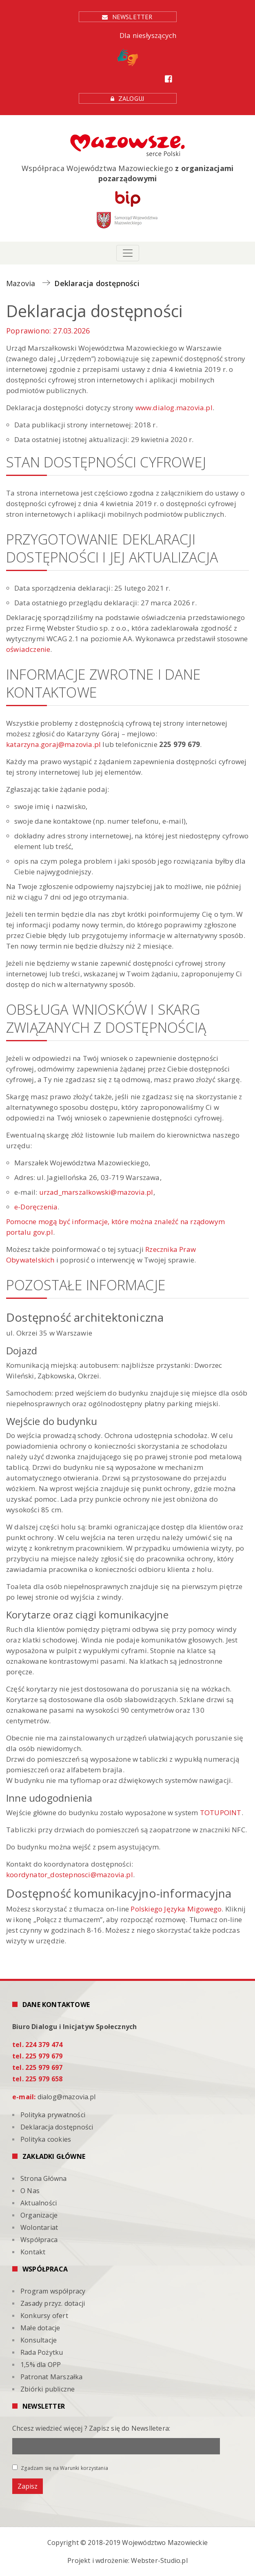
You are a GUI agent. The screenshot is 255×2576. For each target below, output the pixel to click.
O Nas (30, 2190)
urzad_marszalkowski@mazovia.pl (96, 1192)
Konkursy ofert (44, 2315)
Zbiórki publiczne (47, 2389)
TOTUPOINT (221, 1812)
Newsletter (132, 17)
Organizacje (39, 2215)
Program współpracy (53, 2291)
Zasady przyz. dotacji (52, 2303)
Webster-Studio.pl (159, 2560)
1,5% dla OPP (40, 2364)
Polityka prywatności (52, 2114)
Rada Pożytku (41, 2352)
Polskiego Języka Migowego (176, 1909)
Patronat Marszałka (51, 2376)
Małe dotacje (40, 2327)
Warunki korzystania (84, 2468)
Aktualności (38, 2202)
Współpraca (39, 2239)
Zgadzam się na (60, 2468)
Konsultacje (38, 2340)
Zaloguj (131, 98)
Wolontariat (39, 2227)
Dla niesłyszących (147, 48)
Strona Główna (43, 2178)
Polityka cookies (45, 2139)
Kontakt (32, 2251)
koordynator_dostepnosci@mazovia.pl (69, 1874)
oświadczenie (28, 649)
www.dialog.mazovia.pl (174, 407)
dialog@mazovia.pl (66, 2096)
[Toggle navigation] (127, 253)
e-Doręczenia (36, 1206)
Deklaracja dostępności (56, 2127)
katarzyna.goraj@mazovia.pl (53, 744)
